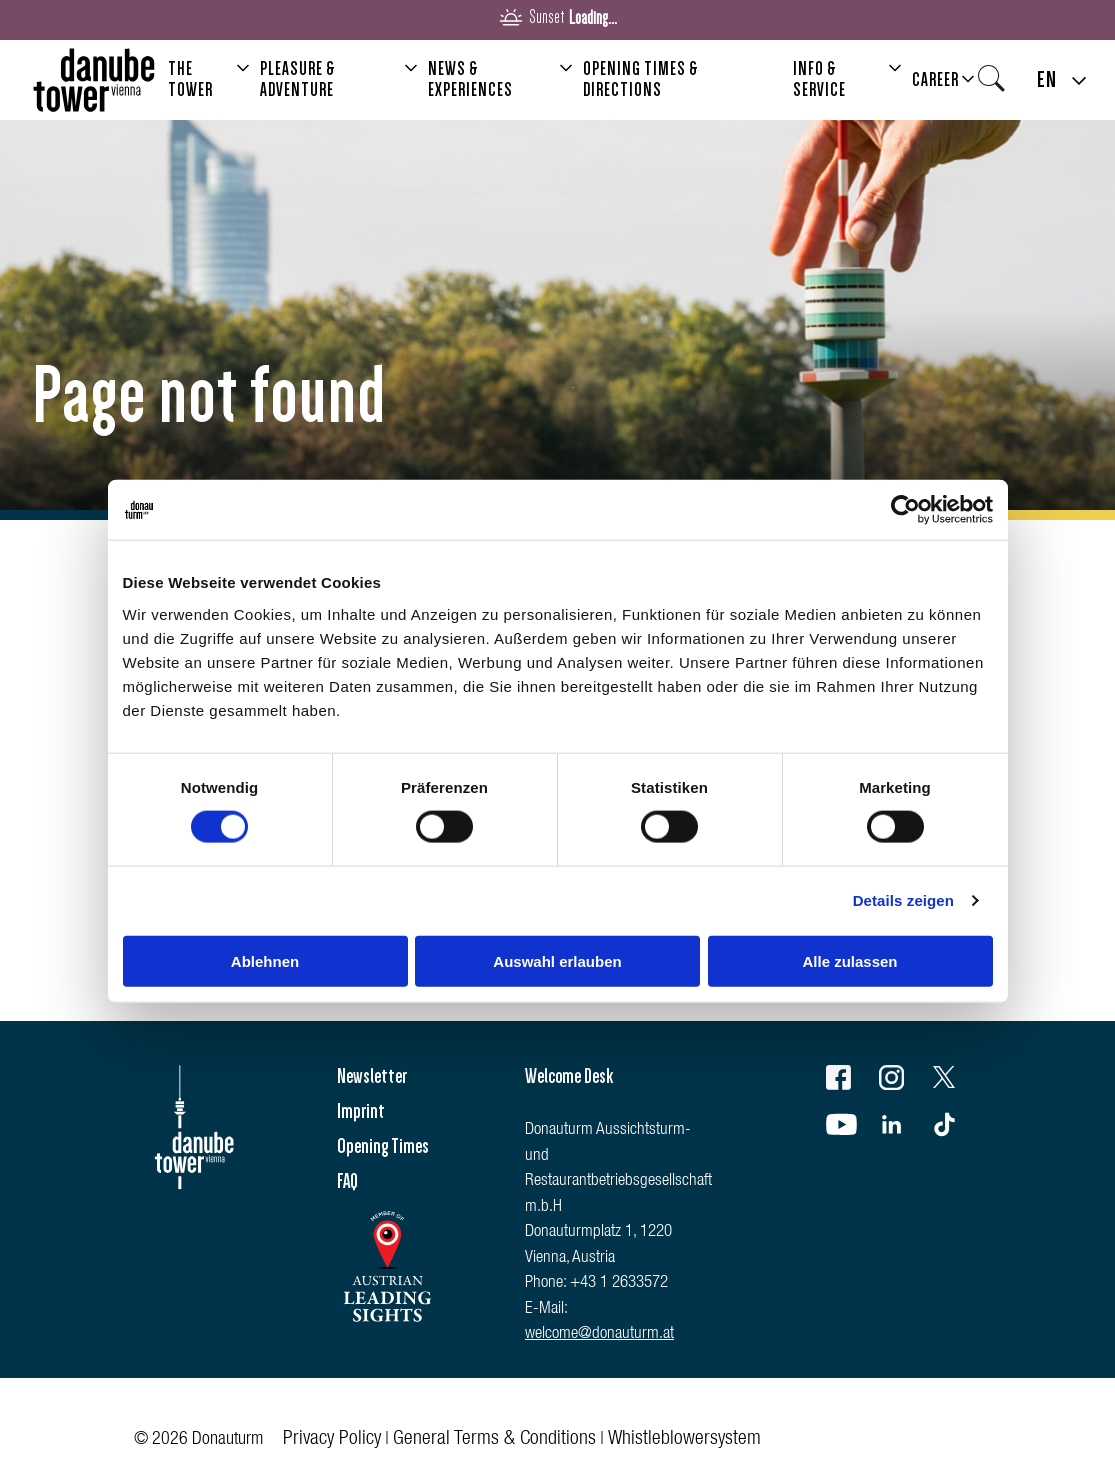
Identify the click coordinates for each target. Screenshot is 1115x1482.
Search (997, 85)
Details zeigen (903, 900)
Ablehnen (265, 960)
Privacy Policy (332, 1440)
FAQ (347, 1181)
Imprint (361, 1111)
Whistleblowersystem (684, 1440)
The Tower (190, 79)
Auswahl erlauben (557, 960)
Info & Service (819, 79)
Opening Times (383, 1146)
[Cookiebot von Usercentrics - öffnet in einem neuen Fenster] (905, 510)
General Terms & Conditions (494, 1440)
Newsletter (372, 1076)
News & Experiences (470, 79)
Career (935, 80)
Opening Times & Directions (641, 79)
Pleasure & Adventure (298, 79)
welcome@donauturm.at (599, 1334)
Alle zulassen (849, 960)
